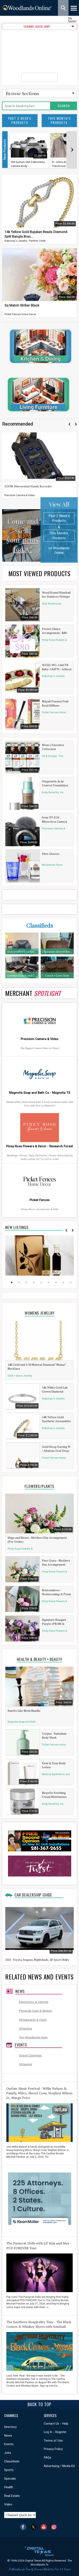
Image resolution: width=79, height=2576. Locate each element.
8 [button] (63, 1282)
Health (8, 2487)
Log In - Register (55, 2432)
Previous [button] (69, 424)
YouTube (45, 2527)
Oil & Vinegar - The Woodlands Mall (52, 756)
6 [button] (48, 1282)
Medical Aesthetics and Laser (56, 1774)
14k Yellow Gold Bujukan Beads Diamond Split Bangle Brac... (35, 234)
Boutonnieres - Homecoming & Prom (56, 1592)
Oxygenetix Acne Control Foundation (55, 783)
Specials (10, 2478)
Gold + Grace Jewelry (20, 1375)
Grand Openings (30, 2055)
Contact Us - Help (56, 2423)
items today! (26, 544)
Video (8, 2504)
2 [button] (19, 1282)
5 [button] (41, 1282)
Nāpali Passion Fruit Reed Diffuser (55, 703)
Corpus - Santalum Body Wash (54, 1735)
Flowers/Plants (39, 1486)
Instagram (55, 2527)
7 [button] (56, 1282)
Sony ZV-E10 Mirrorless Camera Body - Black (54, 819)
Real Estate (12, 2496)
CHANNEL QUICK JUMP (37, 26)
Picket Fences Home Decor (20, 314)
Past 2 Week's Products (19, 120)
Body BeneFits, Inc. (53, 792)
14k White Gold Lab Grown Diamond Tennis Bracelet (55, 1389)
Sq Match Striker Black (21, 305)
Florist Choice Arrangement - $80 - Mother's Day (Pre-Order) (55, 631)
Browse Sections (22, 93)
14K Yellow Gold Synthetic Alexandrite (56, 1419)
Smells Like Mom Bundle (24, 1711)
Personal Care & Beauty (35, 2010)
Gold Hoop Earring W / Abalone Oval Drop (56, 1449)
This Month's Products (59, 120)
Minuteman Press (52, 864)
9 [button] (70, 1282)
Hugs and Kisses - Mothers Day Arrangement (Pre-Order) (37, 1540)
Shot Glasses (50, 854)
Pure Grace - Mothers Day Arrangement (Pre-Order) (56, 1562)
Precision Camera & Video (19, 495)
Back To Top (39, 2404)
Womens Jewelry (39, 1313)
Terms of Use (53, 2440)
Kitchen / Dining (40, 346)
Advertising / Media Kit (59, 2466)
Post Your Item (39, 77)
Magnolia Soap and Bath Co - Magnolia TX (22, 1721)
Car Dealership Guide (33, 1895)
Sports (8, 2470)
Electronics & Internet (33, 2002)
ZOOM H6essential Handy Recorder (28, 486)
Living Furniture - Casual (38, 394)
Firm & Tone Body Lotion (54, 1765)
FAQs (47, 2457)
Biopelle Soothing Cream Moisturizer (54, 1795)
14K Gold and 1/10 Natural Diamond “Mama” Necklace (37, 1367)
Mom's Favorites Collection (53, 747)
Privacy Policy (53, 2449)
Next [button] (76, 424)
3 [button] (26, 1282)
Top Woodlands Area (33, 2037)
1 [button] (11, 1282)
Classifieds (39, 925)
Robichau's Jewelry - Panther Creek (25, 240)
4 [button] (33, 1282)
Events (21, 2044)
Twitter (34, 2527)
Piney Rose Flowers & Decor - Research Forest (56, 640)
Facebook (24, 2527)
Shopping (25, 2028)
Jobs (7, 2453)
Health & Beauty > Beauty (39, 1659)
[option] (40, 464)
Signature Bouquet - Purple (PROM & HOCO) (55, 1622)
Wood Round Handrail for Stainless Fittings (56, 594)
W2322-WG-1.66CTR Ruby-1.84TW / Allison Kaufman (56, 667)
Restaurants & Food (32, 2019)
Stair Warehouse (51, 603)
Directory (10, 2427)
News (20, 1991)
